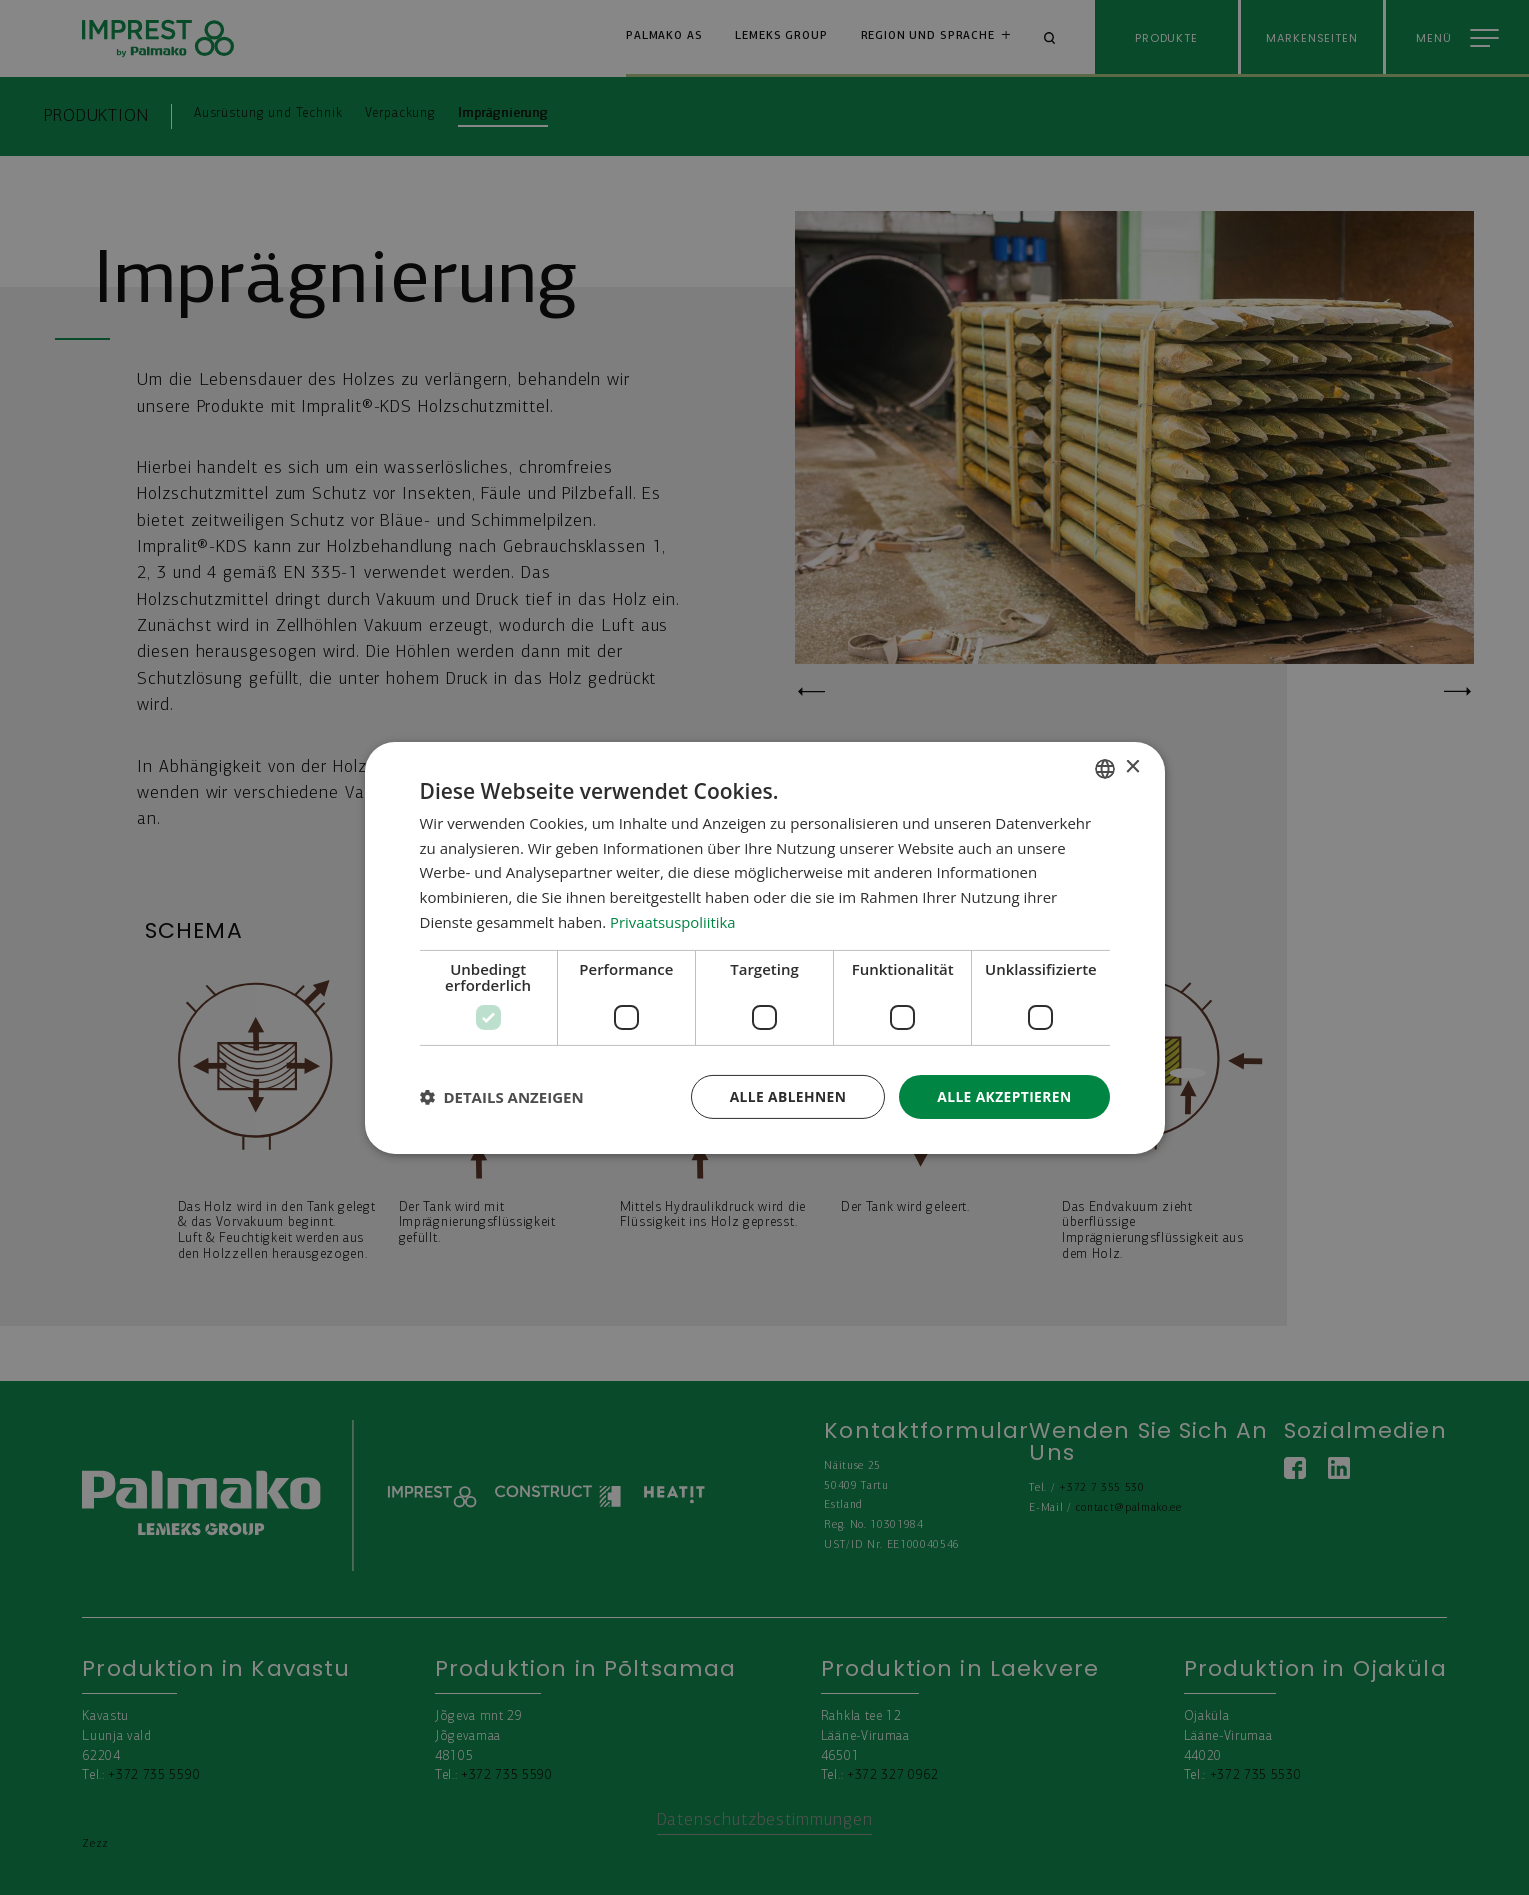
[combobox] (1105, 768)
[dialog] (765, 947)
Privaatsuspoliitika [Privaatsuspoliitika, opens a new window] (673, 921)
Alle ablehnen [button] (785, 1095)
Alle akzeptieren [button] (1003, 1095)
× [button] (1132, 767)
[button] (502, 1097)
